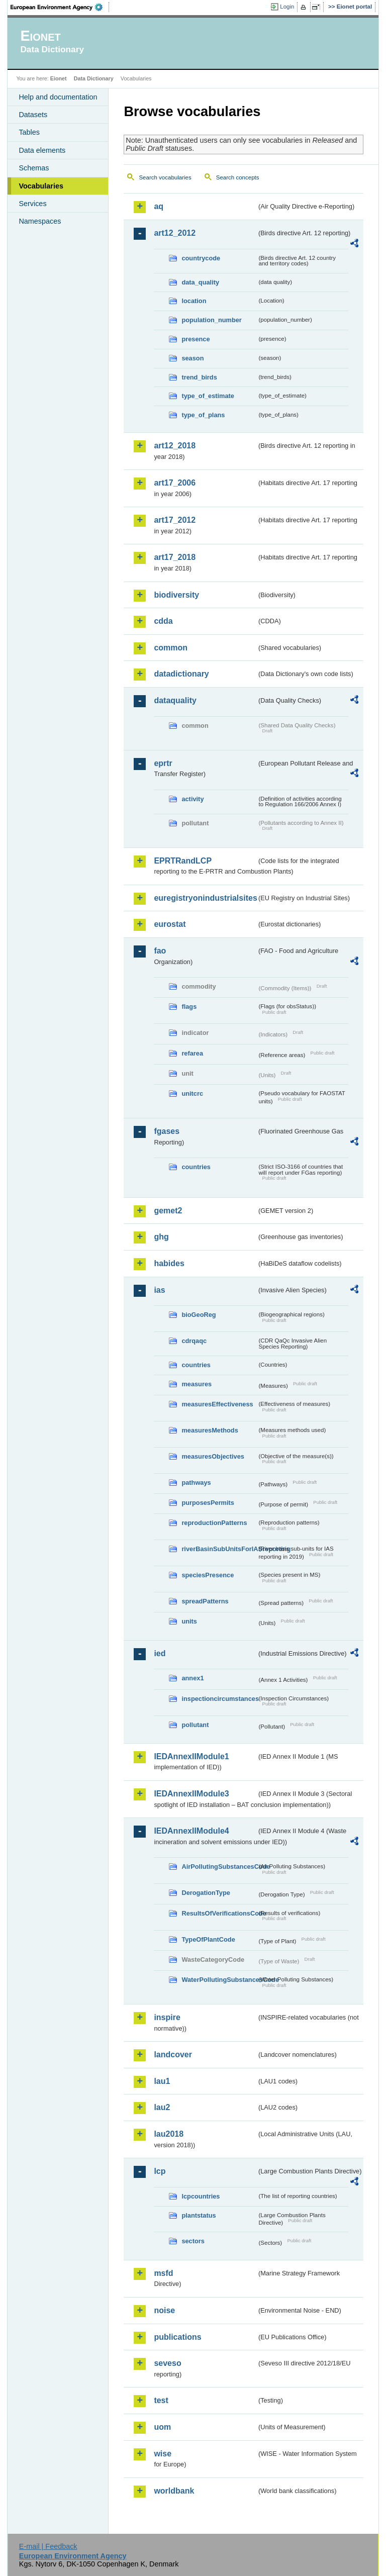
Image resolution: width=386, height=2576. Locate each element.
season (192, 358)
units (189, 1621)
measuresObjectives (212, 1456)
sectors (193, 2241)
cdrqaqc (194, 1341)
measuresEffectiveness (217, 1404)
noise (164, 2310)
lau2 (162, 2107)
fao (160, 950)
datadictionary (181, 674)
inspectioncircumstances (219, 1698)
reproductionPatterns (214, 1522)
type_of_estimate (207, 396)
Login (287, 7)
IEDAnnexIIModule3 (191, 1793)
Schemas (34, 168)
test (161, 2400)
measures (196, 1384)
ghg (161, 1236)
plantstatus (198, 2215)
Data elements (42, 150)
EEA (60, 7)
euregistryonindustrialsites (205, 898)
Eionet (58, 78)
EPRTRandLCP (183, 860)
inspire (167, 2017)
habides (169, 1263)
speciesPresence (207, 1575)
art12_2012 (175, 233)
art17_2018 (175, 557)
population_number (211, 320)
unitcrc (192, 1093)
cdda (163, 621)
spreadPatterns (204, 1601)
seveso (167, 2363)
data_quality (200, 282)
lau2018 (168, 2134)
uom (162, 2427)
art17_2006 (175, 483)
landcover (173, 2054)
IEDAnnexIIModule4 (191, 1831)
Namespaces (40, 221)
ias (159, 1290)
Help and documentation (58, 97)
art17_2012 (175, 520)
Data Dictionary (94, 78)
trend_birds (199, 377)
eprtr (163, 763)
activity (192, 799)
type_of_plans (203, 415)
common (170, 647)
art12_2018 (175, 445)
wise (162, 2453)
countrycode (200, 258)
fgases (166, 1131)
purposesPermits (207, 1502)
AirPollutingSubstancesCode (219, 1866)
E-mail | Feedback (48, 2546)
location (193, 301)
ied (159, 1653)
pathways (196, 1482)
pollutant (195, 1725)
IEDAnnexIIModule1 (191, 1756)
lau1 (162, 2081)
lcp (159, 2171)
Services (32, 204)
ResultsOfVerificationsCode (219, 1913)
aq (158, 206)
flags (189, 1006)
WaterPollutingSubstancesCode (219, 1979)
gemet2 (168, 1210)
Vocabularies (41, 186)
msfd (163, 2273)
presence (195, 339)
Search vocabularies (165, 177)
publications (177, 2337)
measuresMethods (209, 1430)
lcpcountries (200, 2196)
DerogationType (205, 1892)
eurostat (169, 924)
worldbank (174, 2491)
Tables (29, 132)
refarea (192, 1053)
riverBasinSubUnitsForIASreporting (219, 1549)
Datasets (33, 115)
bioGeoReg (198, 1314)
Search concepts (237, 177)
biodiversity (176, 595)
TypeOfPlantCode (208, 1939)
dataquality (175, 700)
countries (196, 1167)
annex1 (192, 1678)
